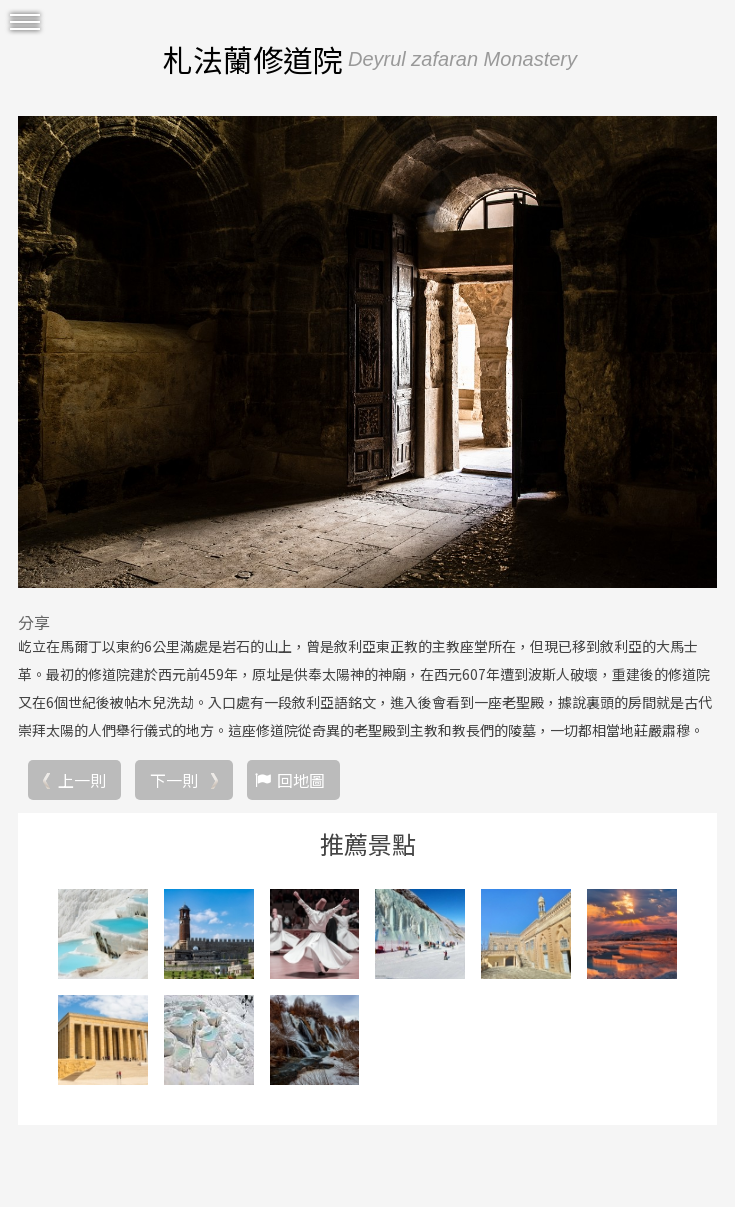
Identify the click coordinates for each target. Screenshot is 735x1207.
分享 (34, 622)
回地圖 (301, 780)
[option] (367, 352)
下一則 (174, 780)
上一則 (82, 780)
